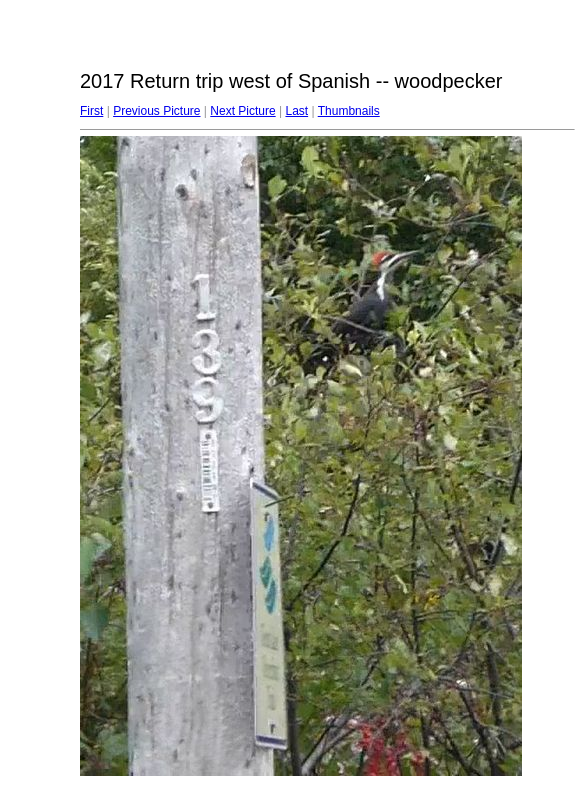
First (91, 111)
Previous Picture (156, 111)
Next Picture (242, 111)
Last (296, 111)
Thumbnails (349, 111)
